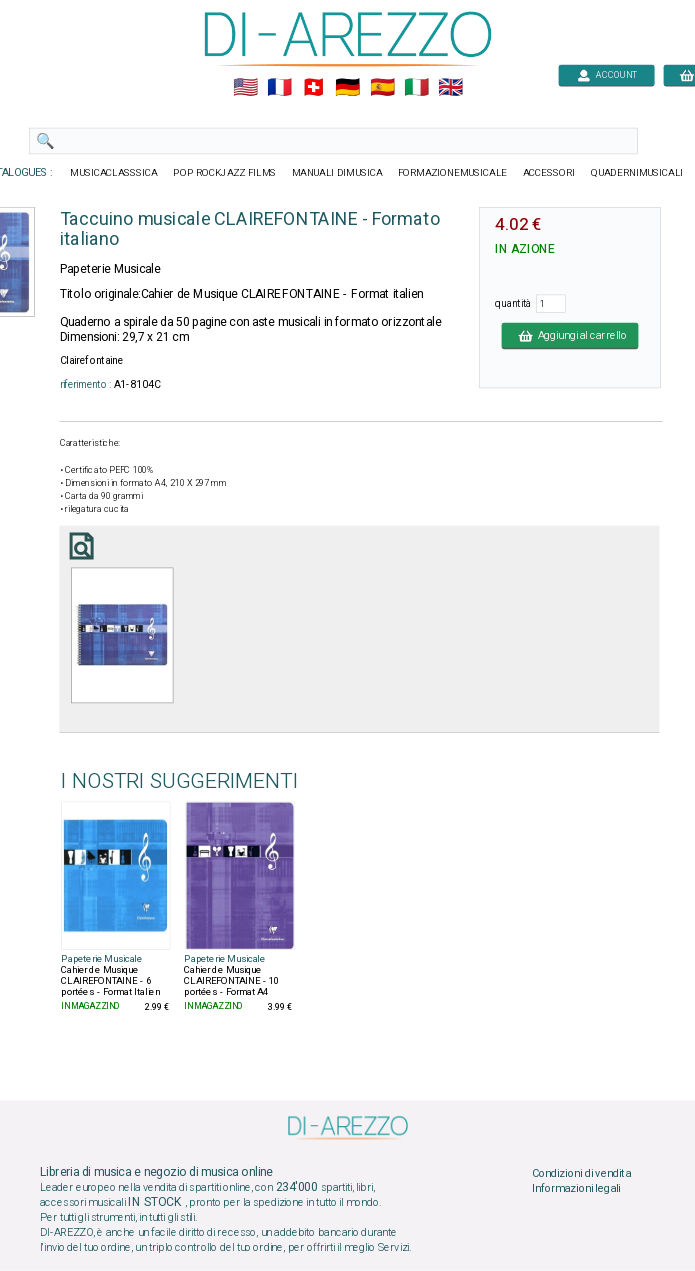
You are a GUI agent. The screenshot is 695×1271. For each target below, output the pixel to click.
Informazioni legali (575, 1189)
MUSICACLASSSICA (114, 173)
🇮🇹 (415, 88)
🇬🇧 (449, 88)
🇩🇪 (347, 88)
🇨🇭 (313, 88)
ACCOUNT (606, 74)
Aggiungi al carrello (569, 335)
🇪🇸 (381, 88)
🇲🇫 (279, 88)
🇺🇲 (244, 88)
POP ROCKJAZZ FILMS (224, 173)
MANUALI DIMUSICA (336, 173)
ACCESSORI (548, 173)
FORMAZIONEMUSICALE (451, 173)
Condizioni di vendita (580, 1173)
